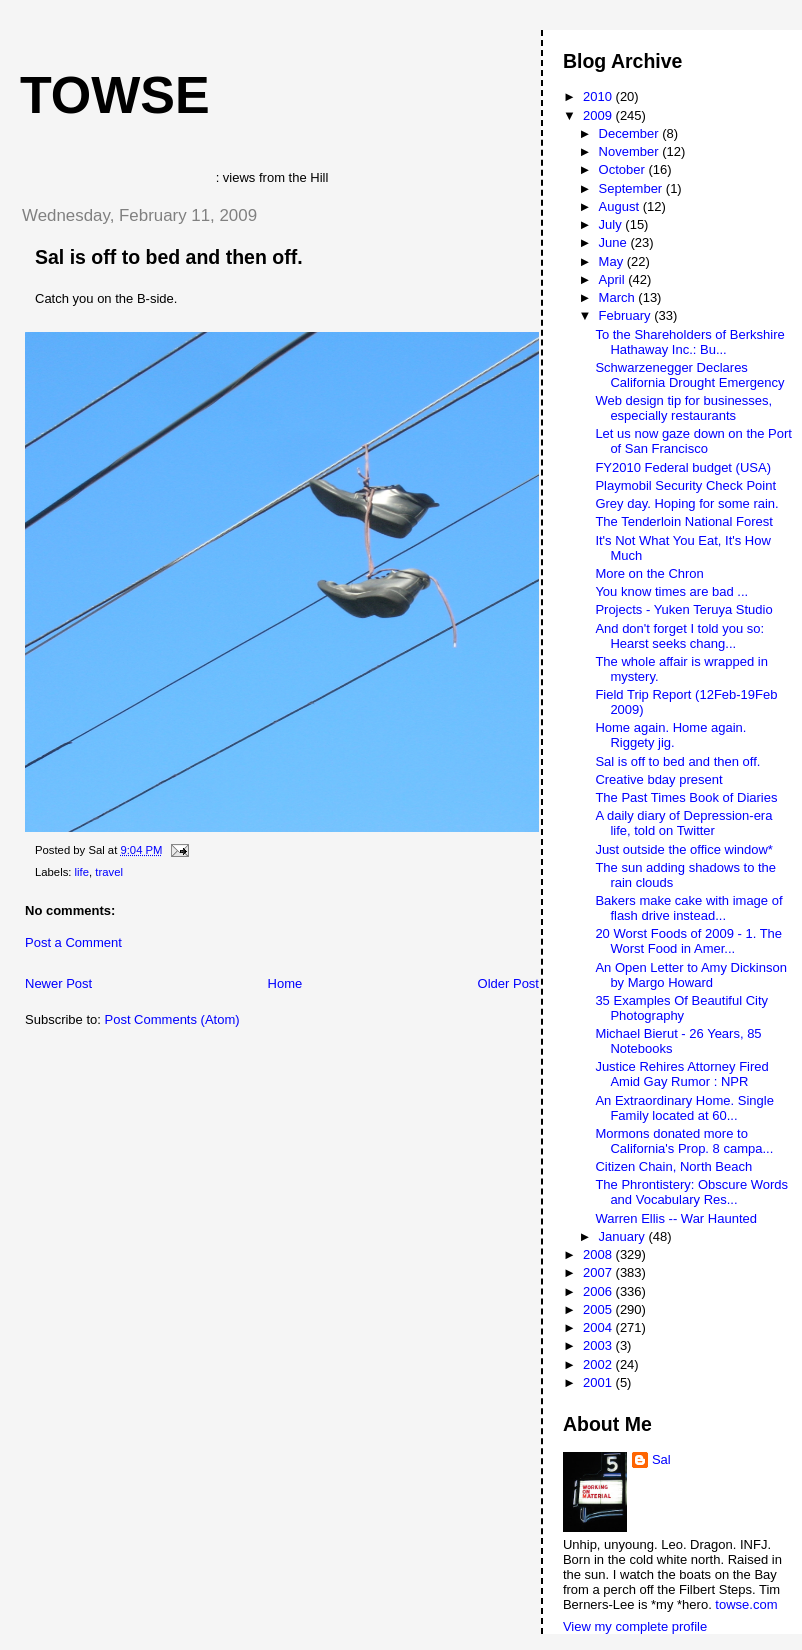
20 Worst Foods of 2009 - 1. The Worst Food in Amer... (688, 941)
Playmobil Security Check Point (685, 485)
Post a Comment (73, 942)
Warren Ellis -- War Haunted (676, 1218)
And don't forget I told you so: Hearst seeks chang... (679, 636)
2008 (599, 1254)
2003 (599, 1345)
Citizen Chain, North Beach (673, 1166)
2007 (599, 1272)
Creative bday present (658, 779)
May (613, 261)
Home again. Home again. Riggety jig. (670, 735)
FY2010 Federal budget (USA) (683, 467)
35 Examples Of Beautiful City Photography (681, 1008)
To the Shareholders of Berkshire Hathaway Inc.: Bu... (689, 342)
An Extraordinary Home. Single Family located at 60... (684, 1108)
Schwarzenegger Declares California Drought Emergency (689, 375)
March (619, 297)
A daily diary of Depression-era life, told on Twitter (683, 823)
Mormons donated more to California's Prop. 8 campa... (684, 1141)
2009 (599, 115)
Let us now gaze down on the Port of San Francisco (693, 441)
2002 (599, 1364)
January (624, 1236)
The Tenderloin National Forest (684, 521)
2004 (599, 1327)
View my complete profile (635, 1626)
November (631, 151)
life (82, 872)
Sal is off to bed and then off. (169, 257)
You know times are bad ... (671, 591)
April (614, 279)
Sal (661, 1459)
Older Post (508, 983)
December (631, 133)
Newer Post (58, 983)
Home (285, 983)
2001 (599, 1382)
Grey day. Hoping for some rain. (686, 503)
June (615, 242)
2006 (599, 1291)
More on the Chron (649, 573)
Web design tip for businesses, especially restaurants (683, 408)
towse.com (746, 1604)
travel (109, 872)
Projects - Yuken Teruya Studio (683, 609)
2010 (599, 96)
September (632, 188)
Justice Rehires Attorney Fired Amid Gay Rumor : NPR (681, 1074)
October (624, 169)
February (627, 315)
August (621, 206)
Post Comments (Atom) (172, 1019)
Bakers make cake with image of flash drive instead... (688, 908)
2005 (599, 1309)
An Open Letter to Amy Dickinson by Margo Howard (690, 975)
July (612, 224)
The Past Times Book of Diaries (686, 797)
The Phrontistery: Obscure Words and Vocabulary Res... (691, 1192)
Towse (115, 95)
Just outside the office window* (684, 849)
